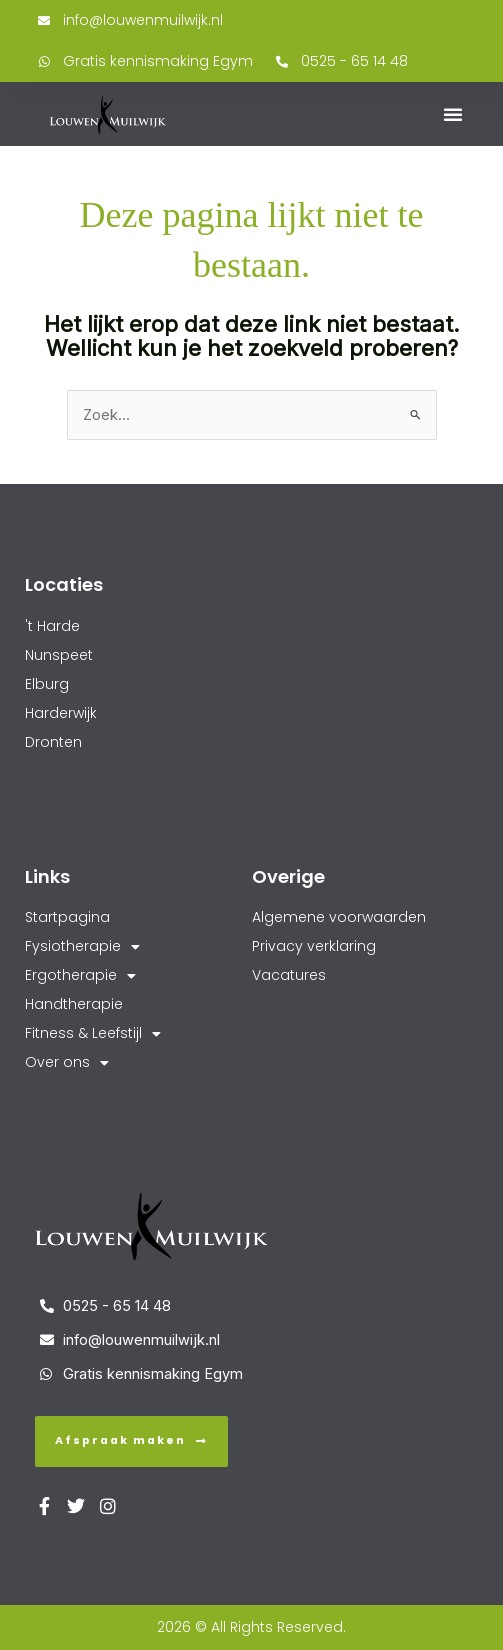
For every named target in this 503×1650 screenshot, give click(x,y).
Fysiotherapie (82, 946)
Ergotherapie (80, 975)
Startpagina (67, 917)
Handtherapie (74, 1004)
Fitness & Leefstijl (93, 1033)
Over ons (67, 1062)
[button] (453, 114)
